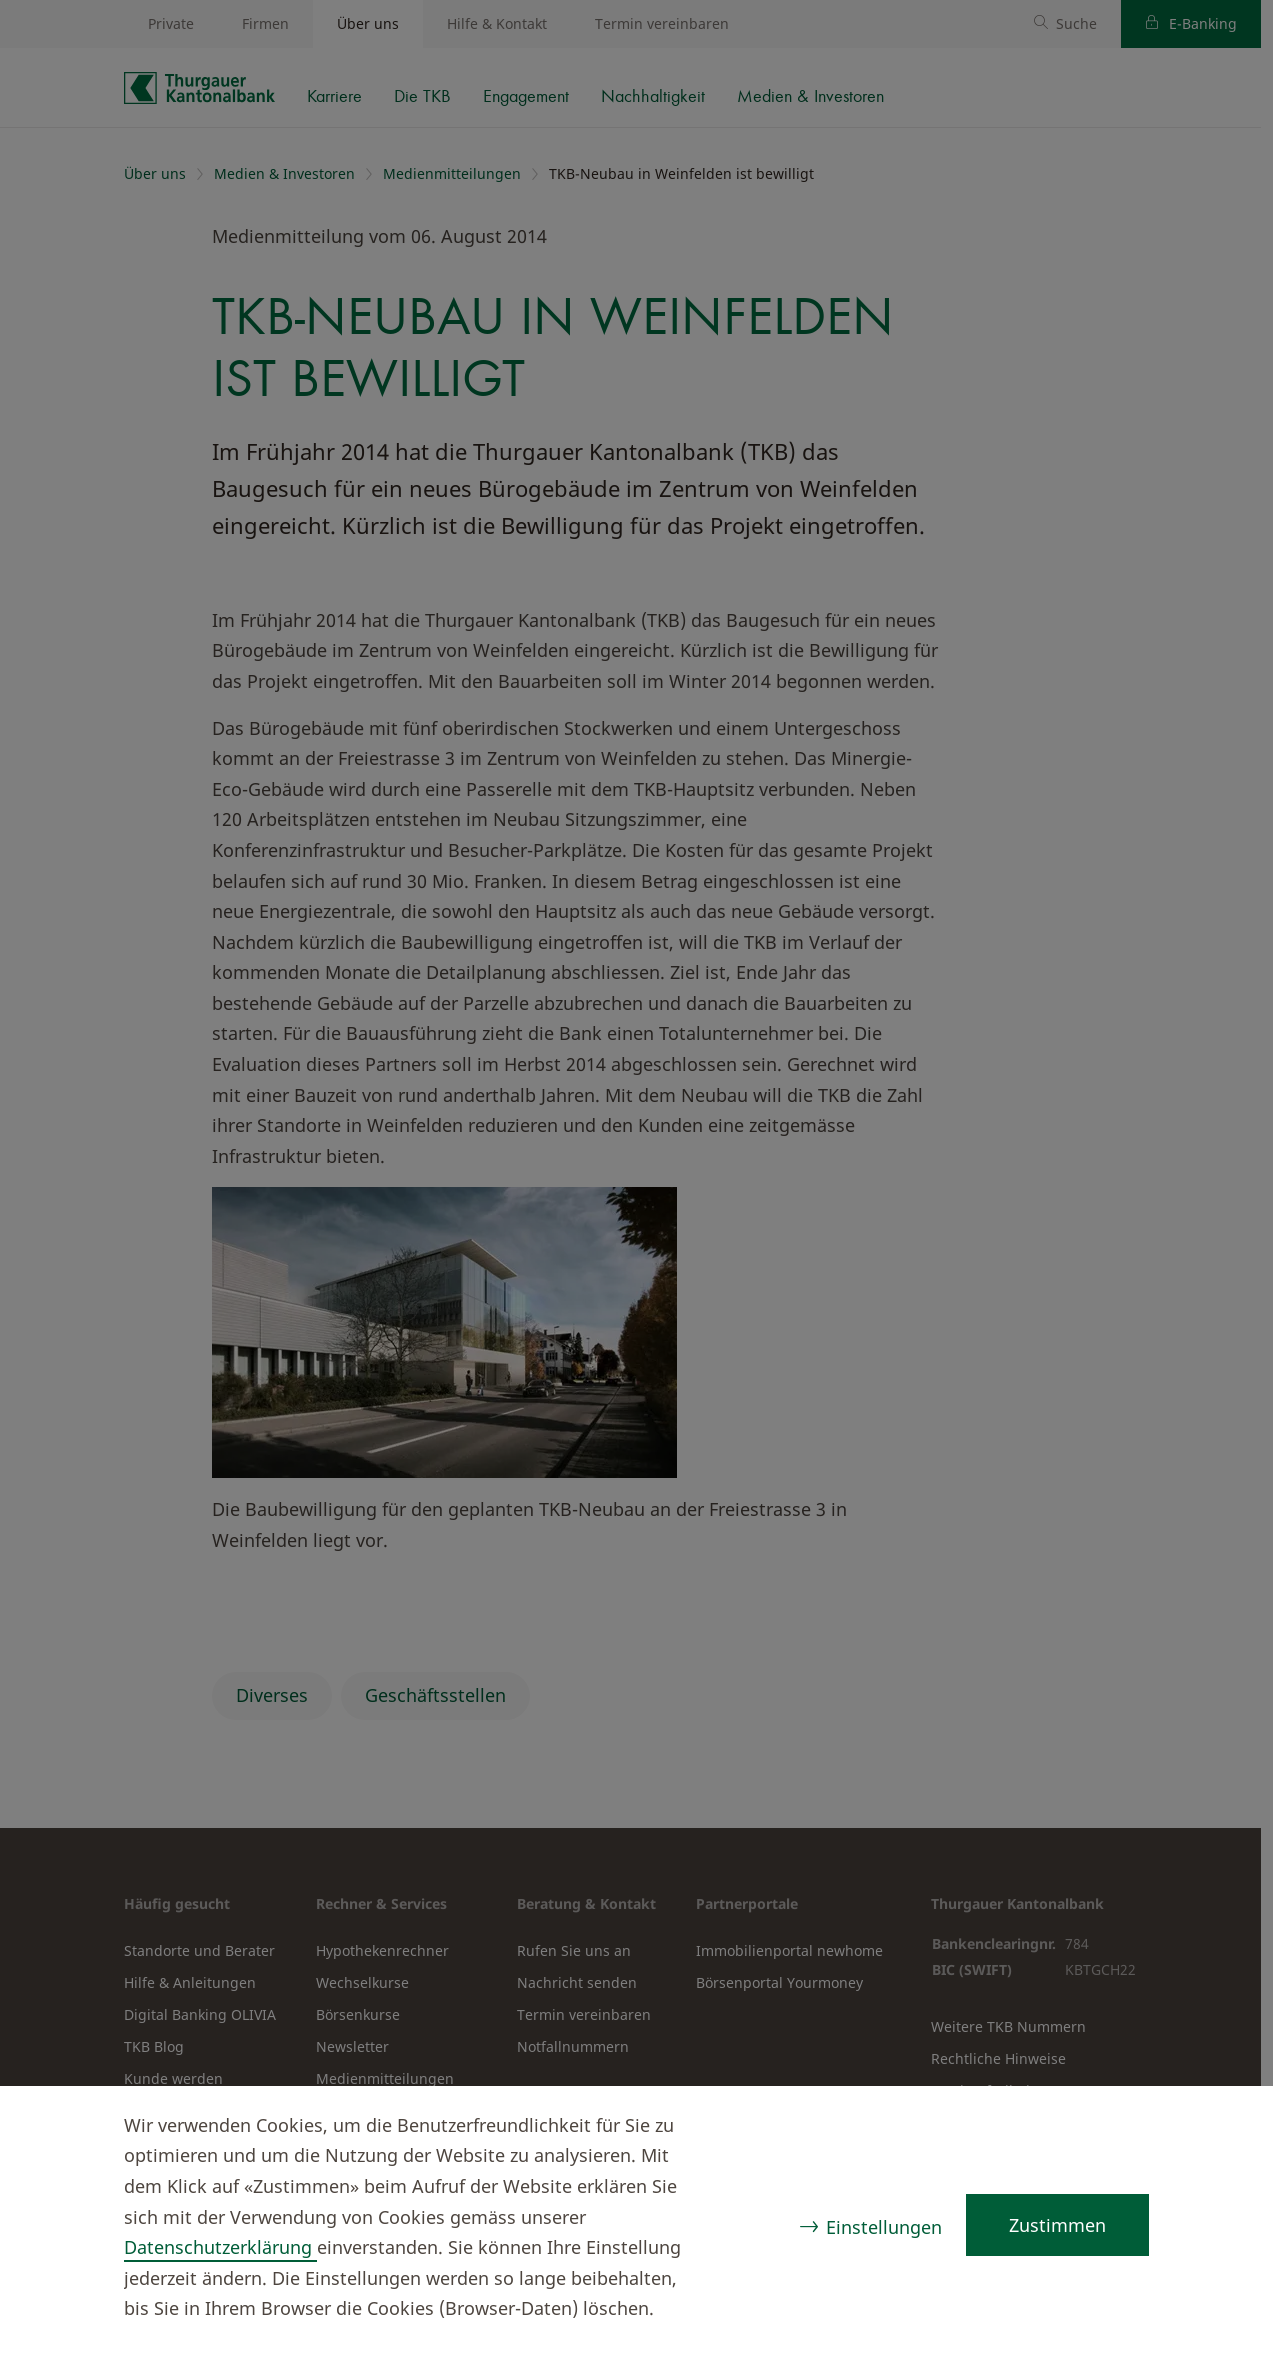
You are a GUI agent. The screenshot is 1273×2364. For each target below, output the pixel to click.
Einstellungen (884, 2227)
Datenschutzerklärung (220, 2247)
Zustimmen (1057, 2225)
